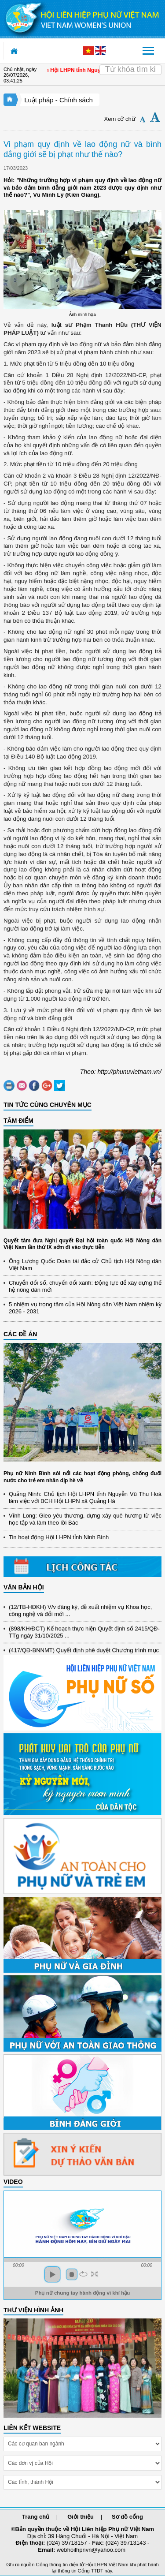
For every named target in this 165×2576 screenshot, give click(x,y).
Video (13, 2181)
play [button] (52, 2274)
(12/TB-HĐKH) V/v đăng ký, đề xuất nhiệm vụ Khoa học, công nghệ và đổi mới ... (80, 1613)
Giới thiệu (80, 2516)
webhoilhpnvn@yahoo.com (91, 2549)
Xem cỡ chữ (120, 119)
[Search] (130, 69)
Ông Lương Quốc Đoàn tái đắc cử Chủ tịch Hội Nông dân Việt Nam (85, 1264)
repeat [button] (83, 2274)
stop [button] (72, 2274)
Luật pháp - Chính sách (58, 100)
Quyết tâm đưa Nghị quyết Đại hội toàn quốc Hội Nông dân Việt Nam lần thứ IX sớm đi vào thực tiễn (82, 1244)
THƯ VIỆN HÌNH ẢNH (33, 2310)
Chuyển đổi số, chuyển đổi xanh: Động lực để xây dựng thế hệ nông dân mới (85, 1286)
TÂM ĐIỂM (18, 1120)
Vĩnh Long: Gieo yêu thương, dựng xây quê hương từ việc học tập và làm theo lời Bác (85, 1519)
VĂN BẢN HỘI (24, 1587)
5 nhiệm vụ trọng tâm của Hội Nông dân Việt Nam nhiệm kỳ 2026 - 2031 (85, 1308)
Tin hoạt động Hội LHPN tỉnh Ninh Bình (59, 1537)
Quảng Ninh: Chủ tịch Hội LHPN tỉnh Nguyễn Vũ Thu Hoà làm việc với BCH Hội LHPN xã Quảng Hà (85, 1497)
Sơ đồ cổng (127, 2516)
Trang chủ (35, 2516)
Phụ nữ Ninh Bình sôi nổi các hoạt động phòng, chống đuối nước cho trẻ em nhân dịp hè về (82, 1477)
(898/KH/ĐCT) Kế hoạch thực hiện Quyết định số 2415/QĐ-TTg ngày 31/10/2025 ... (84, 1634)
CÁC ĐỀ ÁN (20, 1334)
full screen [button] (94, 2274)
